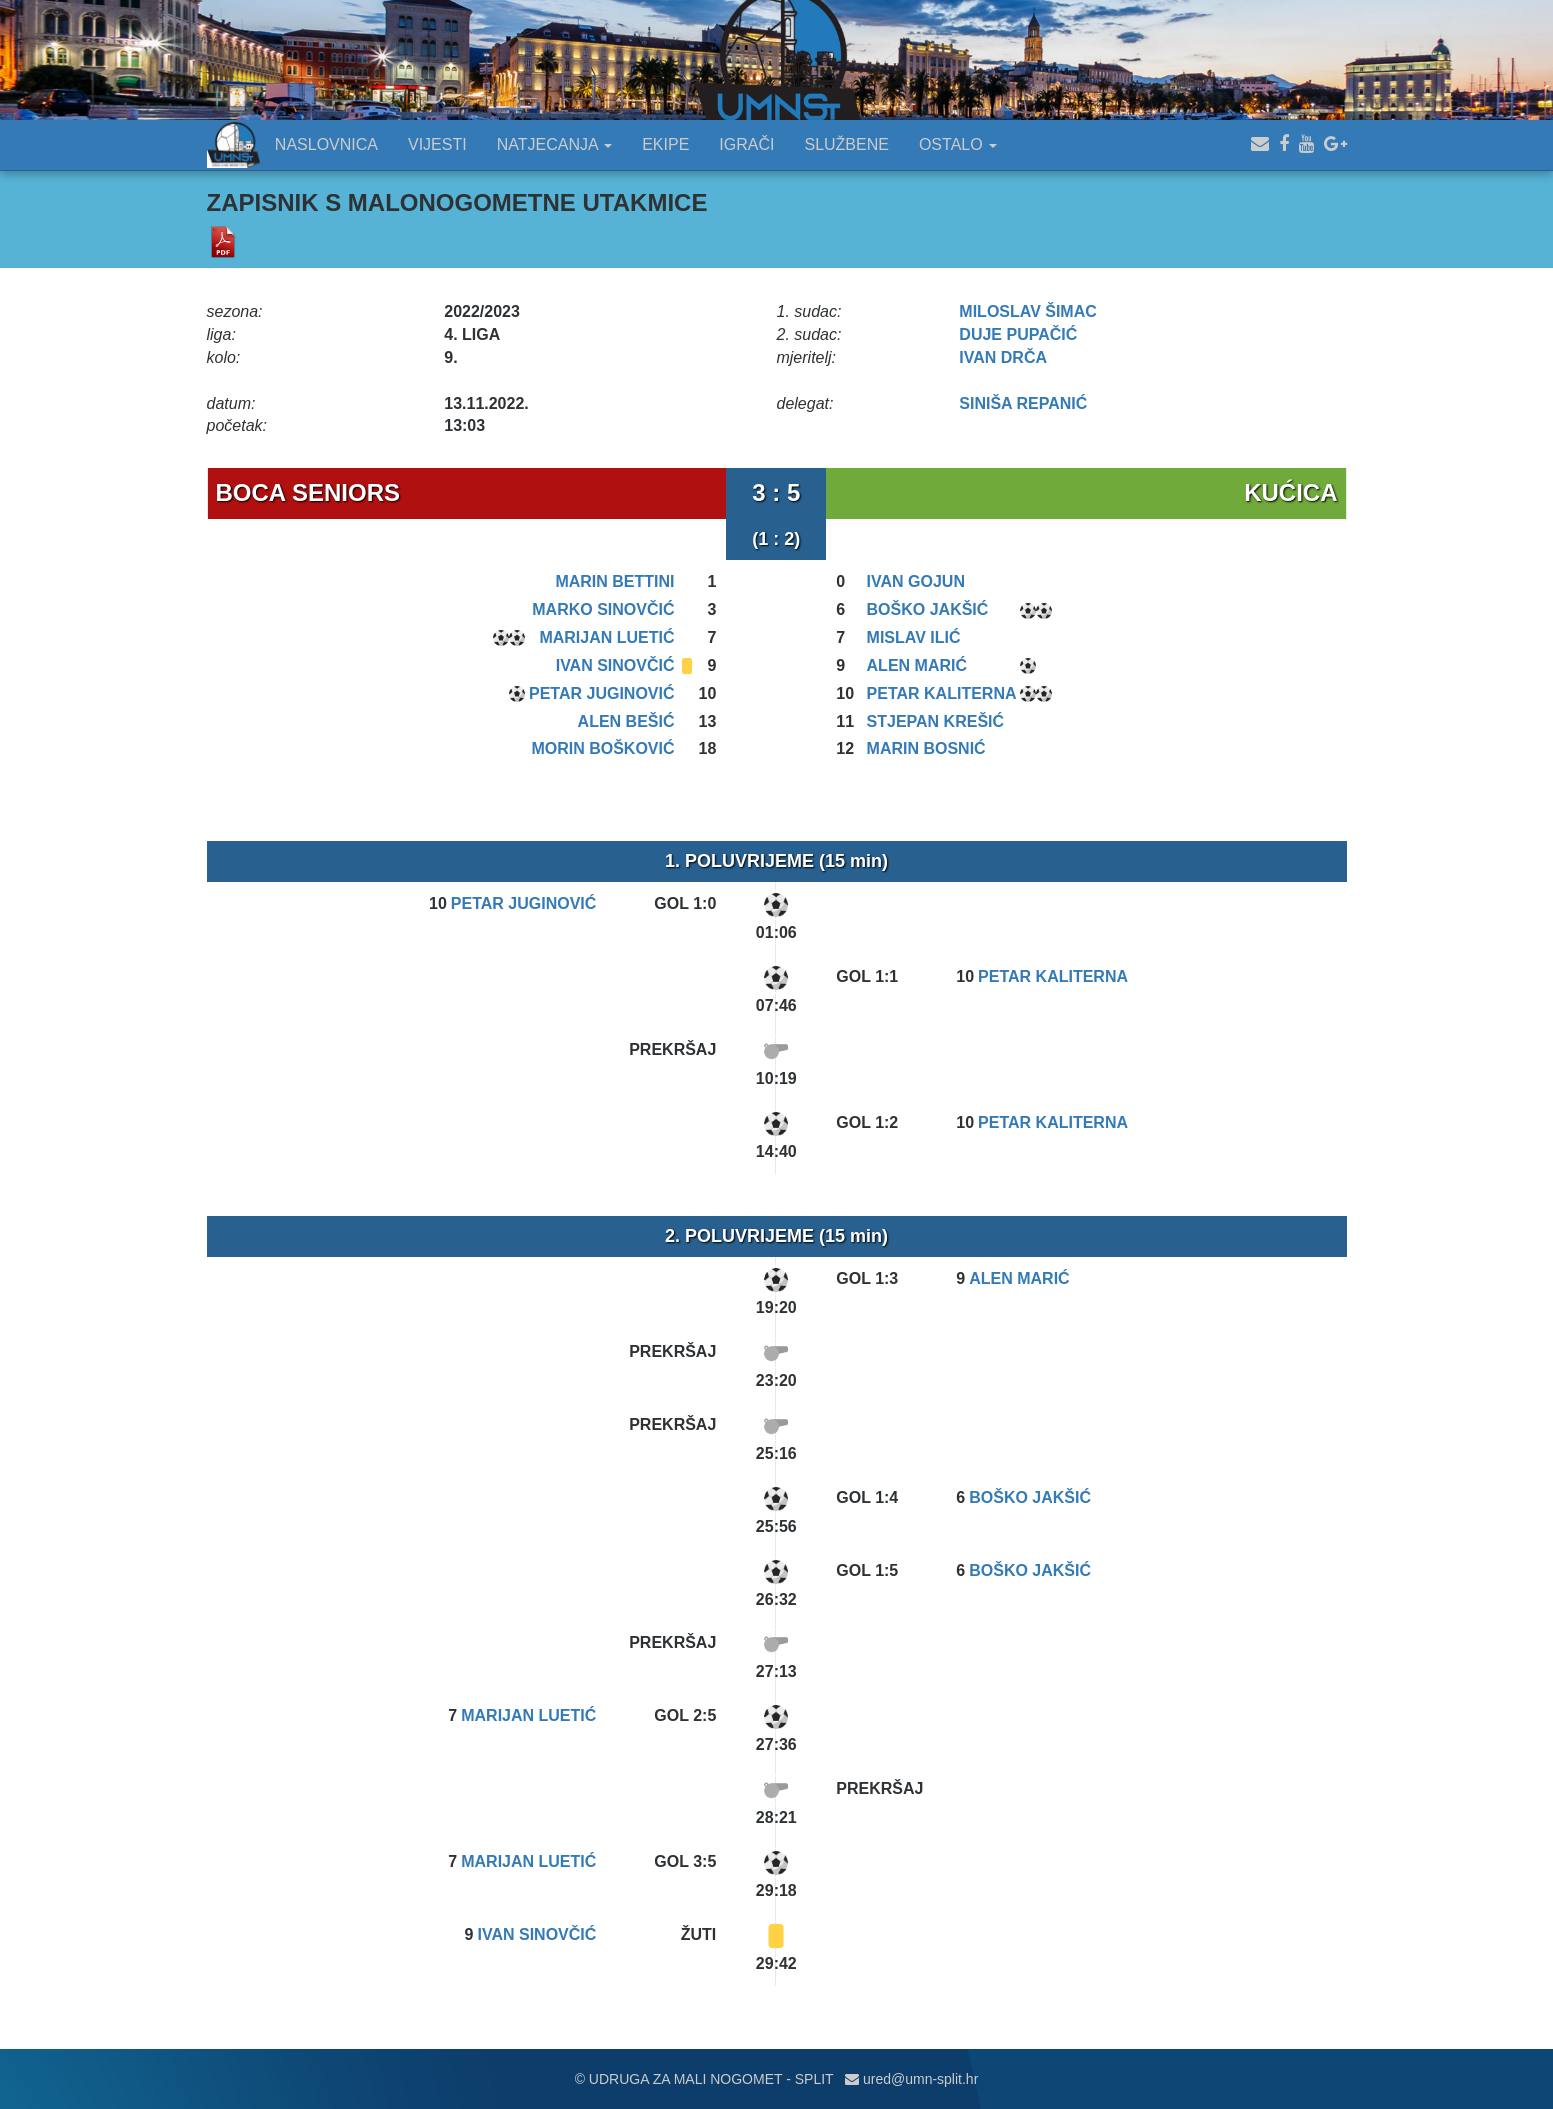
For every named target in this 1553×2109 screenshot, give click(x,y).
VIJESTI (437, 144)
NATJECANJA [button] (555, 144)
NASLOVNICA (326, 144)
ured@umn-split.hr (911, 2079)
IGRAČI (746, 144)
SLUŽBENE (846, 144)
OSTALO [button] (958, 144)
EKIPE (665, 144)
